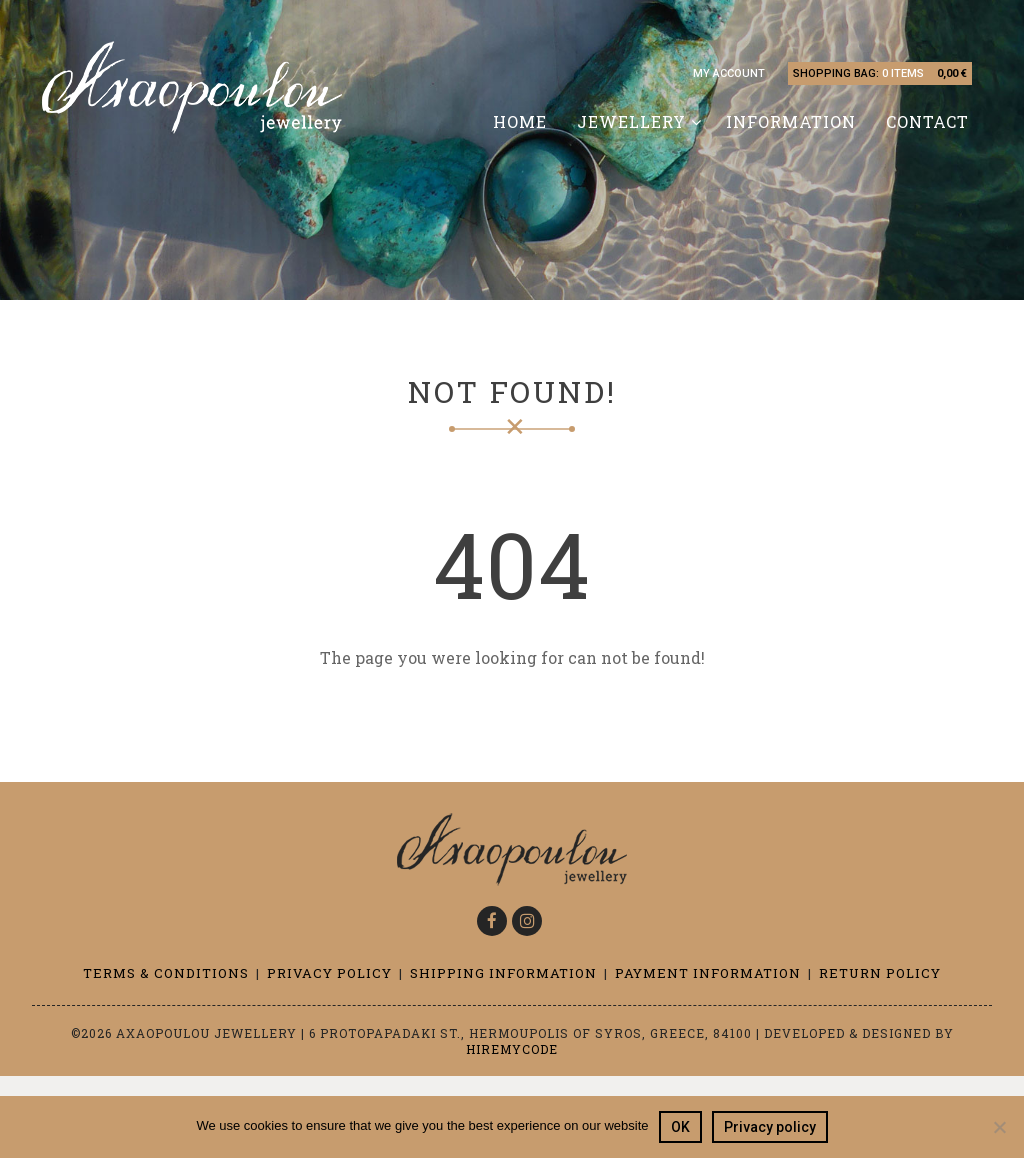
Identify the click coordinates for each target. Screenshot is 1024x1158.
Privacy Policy (329, 973)
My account (729, 73)
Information (791, 121)
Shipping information (503, 973)
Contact (927, 121)
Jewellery (631, 121)
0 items (903, 73)
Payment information (708, 973)
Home (520, 121)
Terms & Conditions (166, 973)
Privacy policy (770, 1127)
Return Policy (880, 973)
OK (680, 1127)
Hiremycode (512, 1049)
